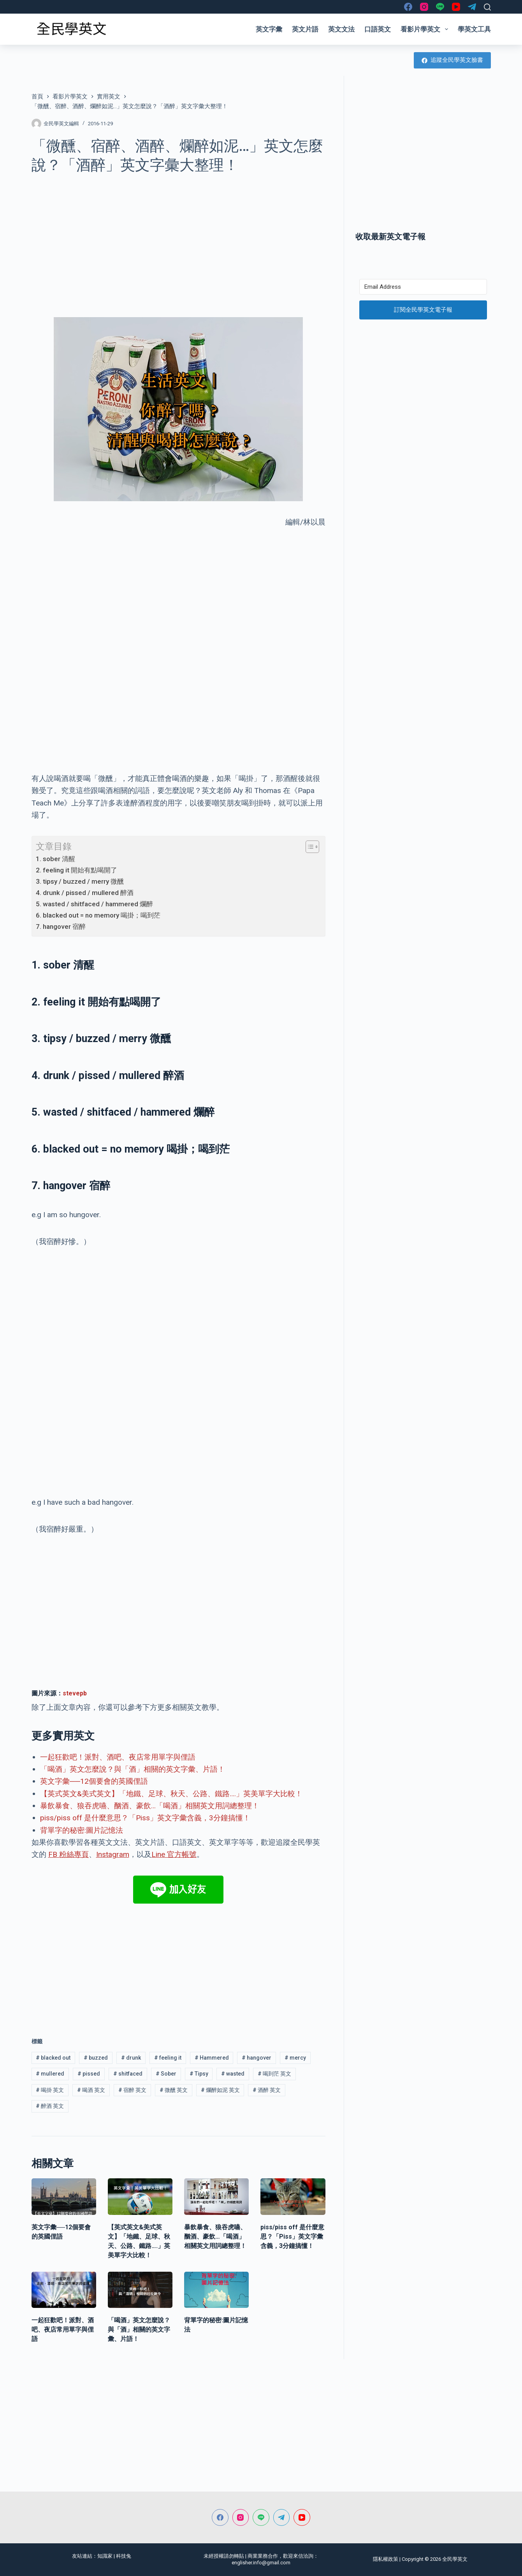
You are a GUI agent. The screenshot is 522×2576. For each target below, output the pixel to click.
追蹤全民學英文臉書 (452, 59)
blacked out (53, 2058)
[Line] (440, 7)
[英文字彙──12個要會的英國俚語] (64, 2196)
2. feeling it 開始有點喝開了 (76, 870)
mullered (50, 2074)
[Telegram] (472, 7)
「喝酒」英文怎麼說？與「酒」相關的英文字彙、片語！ (132, 1769)
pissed (88, 2074)
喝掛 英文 (50, 2090)
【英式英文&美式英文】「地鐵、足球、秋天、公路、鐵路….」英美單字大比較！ (171, 1793)
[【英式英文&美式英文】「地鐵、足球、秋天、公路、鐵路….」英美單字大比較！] (140, 2196)
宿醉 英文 (132, 2090)
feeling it (167, 2058)
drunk (131, 2058)
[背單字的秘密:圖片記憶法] (216, 2290)
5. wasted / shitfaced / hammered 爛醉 (94, 904)
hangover (256, 2058)
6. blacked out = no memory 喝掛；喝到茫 (98, 915)
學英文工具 (474, 29)
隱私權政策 (385, 2559)
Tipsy (199, 2074)
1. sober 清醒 (55, 859)
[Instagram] (424, 7)
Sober (166, 2074)
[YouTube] (456, 7)
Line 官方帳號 (174, 1854)
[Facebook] (408, 7)
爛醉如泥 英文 (220, 2090)
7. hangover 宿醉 (61, 926)
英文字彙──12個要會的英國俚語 (94, 1781)
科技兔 (123, 2556)
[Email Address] (423, 287)
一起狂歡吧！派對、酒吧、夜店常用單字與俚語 (117, 1757)
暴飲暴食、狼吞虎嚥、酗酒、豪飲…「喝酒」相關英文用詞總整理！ (149, 1805)
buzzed (96, 2058)
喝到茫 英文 (274, 2074)
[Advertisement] (178, 241)
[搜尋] (487, 7)
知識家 (104, 2556)
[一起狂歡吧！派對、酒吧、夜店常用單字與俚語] (64, 2290)
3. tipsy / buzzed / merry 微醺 (80, 881)
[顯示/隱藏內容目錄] (308, 846)
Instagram (112, 1854)
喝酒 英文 (91, 2090)
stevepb (75, 1693)
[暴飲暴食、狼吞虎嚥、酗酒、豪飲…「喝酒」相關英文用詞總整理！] (216, 2196)
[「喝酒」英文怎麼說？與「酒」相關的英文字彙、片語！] (140, 2290)
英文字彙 (269, 29)
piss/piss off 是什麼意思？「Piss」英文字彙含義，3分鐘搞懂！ (145, 1817)
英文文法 (341, 29)
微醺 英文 (174, 2090)
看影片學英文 (426, 29)
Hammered (212, 2058)
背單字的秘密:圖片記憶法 (81, 1830)
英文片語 (305, 29)
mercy (295, 2058)
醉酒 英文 (50, 2106)
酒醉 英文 (267, 2090)
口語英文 (377, 29)
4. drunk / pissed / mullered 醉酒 (85, 893)
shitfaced (127, 2074)
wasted (232, 2074)
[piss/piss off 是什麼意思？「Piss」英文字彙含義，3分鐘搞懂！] (292, 2196)
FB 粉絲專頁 (68, 1854)
